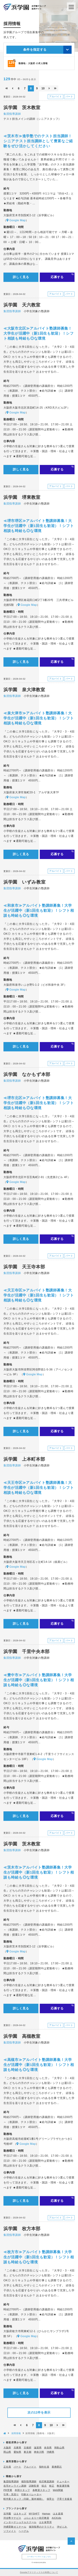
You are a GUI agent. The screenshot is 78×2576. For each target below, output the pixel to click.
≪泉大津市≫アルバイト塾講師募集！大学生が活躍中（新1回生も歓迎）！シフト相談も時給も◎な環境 (38, 718)
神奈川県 (39, 2452)
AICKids (56, 2518)
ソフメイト (9, 2531)
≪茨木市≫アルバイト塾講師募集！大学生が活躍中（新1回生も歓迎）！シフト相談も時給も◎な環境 (38, 1872)
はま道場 (58, 2513)
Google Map (16, 220)
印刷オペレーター (31, 2494)
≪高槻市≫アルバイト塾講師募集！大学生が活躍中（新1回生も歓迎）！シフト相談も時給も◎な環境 (38, 2065)
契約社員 (44, 2466)
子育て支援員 (64, 2499)
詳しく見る (21, 277)
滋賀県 (38, 2447)
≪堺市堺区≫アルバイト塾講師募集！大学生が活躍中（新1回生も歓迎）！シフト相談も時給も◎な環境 (38, 526)
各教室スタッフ (41, 2490)
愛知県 (17, 2452)
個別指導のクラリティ (41, 2526)
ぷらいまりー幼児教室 (36, 2518)
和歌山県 (59, 2447)
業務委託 (57, 2466)
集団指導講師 (11, 2481)
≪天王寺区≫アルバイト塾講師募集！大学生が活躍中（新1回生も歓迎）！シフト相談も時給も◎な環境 (38, 1295)
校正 (51, 2485)
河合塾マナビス (12, 2518)
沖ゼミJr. (62, 2526)
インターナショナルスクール (19, 2522)
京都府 (27, 2447)
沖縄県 (50, 2452)
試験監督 (34, 2485)
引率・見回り (11, 2494)
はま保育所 (45, 2522)
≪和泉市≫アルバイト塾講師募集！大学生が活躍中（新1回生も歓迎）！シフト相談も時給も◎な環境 (38, 910)
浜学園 (7, 2513)
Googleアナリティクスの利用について (39, 2572)
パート (17, 2466)
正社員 (7, 2466)
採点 (44, 2485)
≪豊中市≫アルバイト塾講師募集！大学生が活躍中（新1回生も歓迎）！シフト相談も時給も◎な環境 (38, 1680)
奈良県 (48, 2447)
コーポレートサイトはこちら (39, 2557)
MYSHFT (34, 2513)
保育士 (50, 2499)
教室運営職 (63, 2485)
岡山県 (7, 2452)
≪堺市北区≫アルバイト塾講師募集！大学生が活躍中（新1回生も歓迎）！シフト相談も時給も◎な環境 (38, 1103)
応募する (57, 277)
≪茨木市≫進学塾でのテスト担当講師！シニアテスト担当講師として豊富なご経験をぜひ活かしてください (38, 141)
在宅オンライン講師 (14, 2485)
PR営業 (7, 2490)
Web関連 (58, 2490)
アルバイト (30, 2466)
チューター (63, 2481)
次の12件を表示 (39, 2412)
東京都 (27, 2452)
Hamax (46, 2513)
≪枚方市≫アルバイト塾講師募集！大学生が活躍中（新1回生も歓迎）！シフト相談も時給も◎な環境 (38, 2257)
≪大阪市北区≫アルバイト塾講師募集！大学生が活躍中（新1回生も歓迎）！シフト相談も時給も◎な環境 (38, 333)
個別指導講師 (28, 2481)
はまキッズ (20, 2513)
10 (43, 88)
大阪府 (7, 2447)
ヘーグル (24, 2531)
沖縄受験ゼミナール (14, 2526)
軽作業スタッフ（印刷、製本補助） (23, 2499)
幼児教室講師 (46, 2481)
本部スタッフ (22, 2490)
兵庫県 (17, 2447)
